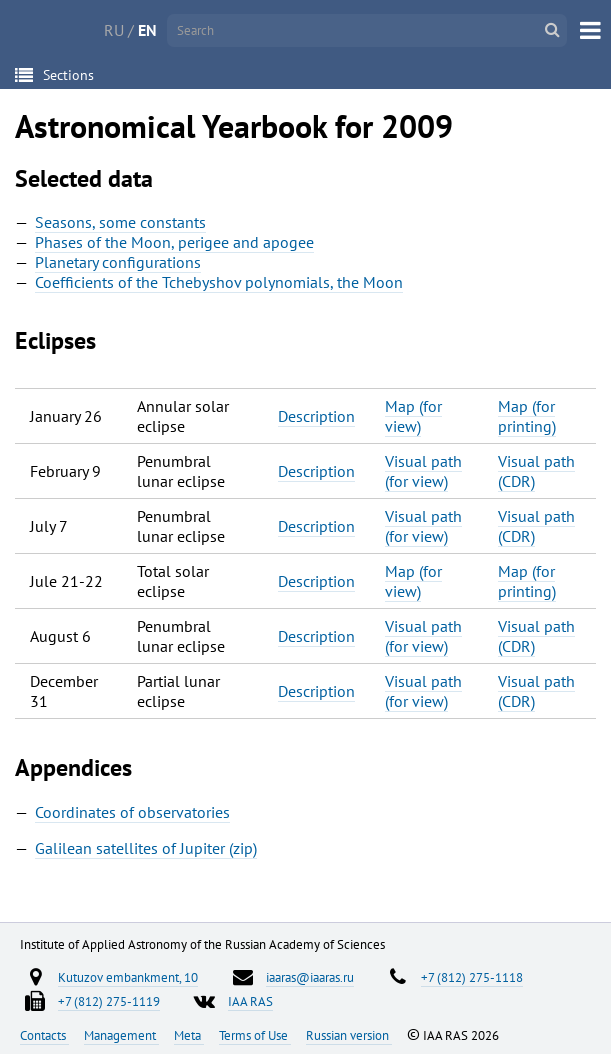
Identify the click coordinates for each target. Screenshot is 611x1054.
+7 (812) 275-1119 (109, 1001)
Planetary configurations (118, 262)
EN (147, 30)
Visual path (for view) (423, 471)
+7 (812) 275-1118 (472, 977)
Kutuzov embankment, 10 (128, 977)
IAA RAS (250, 1001)
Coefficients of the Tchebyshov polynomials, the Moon (219, 282)
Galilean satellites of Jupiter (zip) (146, 848)
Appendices (73, 767)
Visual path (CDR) (536, 471)
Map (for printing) (527, 416)
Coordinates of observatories (132, 812)
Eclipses (55, 340)
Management (121, 1035)
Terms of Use (255, 1035)
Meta (189, 1035)
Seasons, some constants (120, 222)
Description (316, 416)
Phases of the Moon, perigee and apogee (174, 242)
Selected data (84, 178)
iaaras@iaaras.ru (310, 977)
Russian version (349, 1035)
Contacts (44, 1035)
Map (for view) (413, 416)
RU (114, 30)
